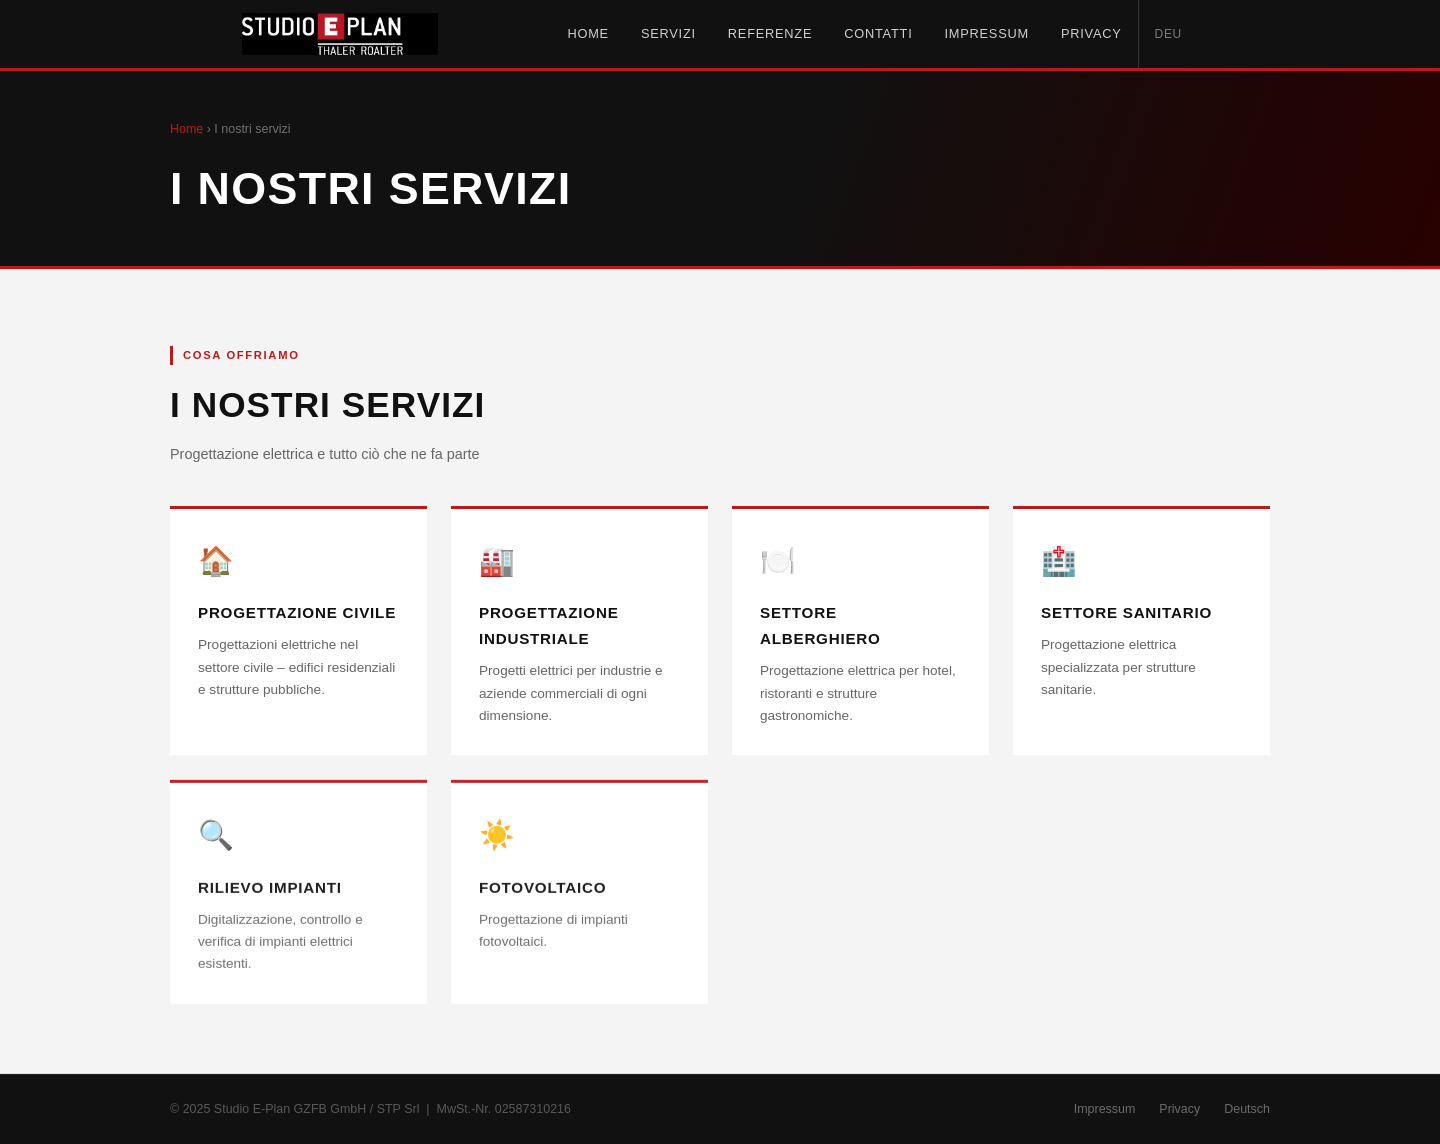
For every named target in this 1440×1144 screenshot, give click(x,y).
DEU (1169, 34)
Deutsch (1247, 1109)
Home (587, 33)
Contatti (878, 33)
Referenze (770, 33)
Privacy (1091, 33)
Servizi (668, 33)
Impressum (986, 33)
